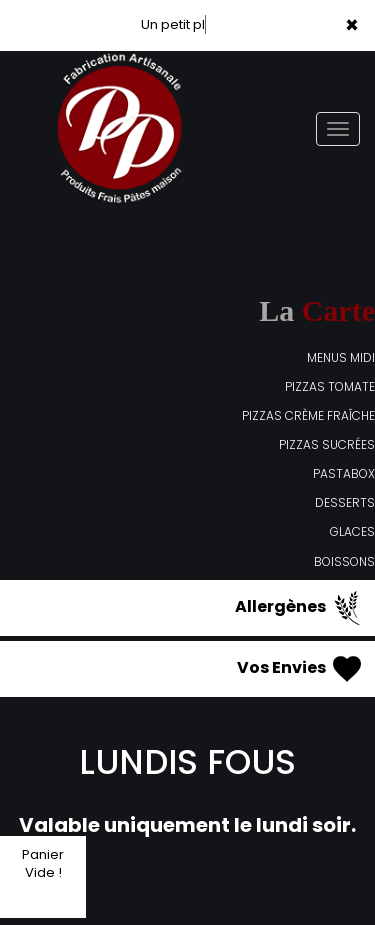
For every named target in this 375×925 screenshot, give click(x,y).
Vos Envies (301, 669)
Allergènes (300, 608)
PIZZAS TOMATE (330, 386)
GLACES (352, 531)
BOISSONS (344, 561)
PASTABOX (344, 473)
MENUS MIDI (341, 357)
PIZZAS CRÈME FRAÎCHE (308, 415)
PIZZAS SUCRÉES (327, 444)
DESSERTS (345, 502)
